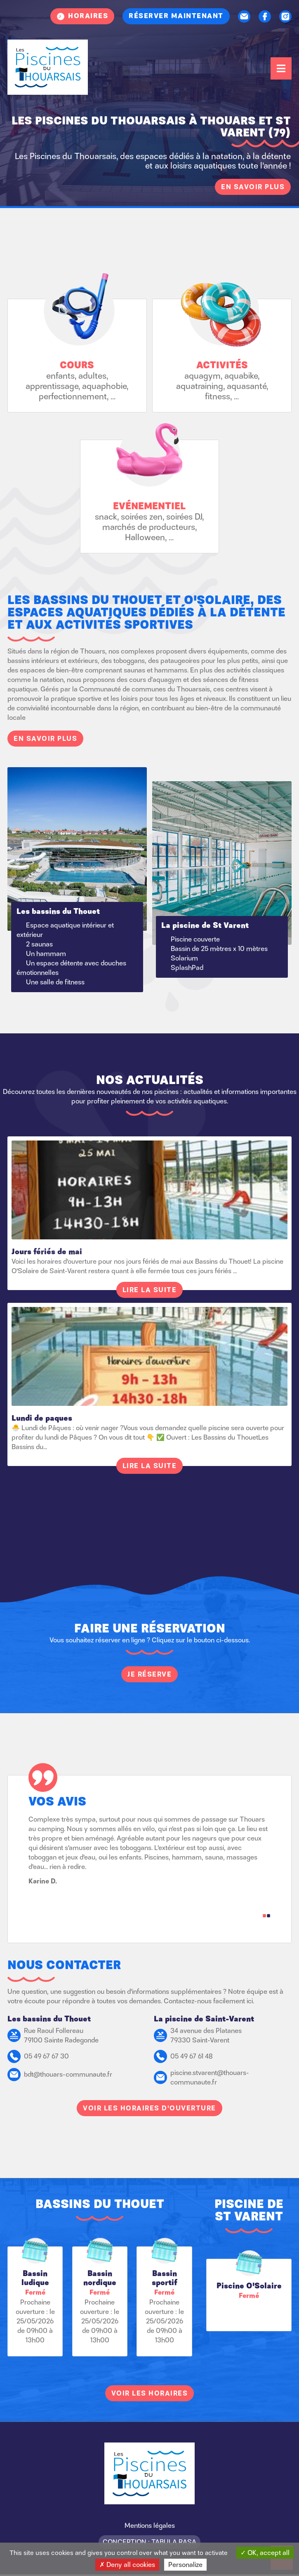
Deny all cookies (127, 2564)
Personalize (185, 2564)
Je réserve (149, 1674)
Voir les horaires (149, 2393)
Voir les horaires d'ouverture (149, 2108)
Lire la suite (149, 1290)
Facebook (265, 16)
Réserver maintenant (176, 16)
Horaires (88, 16)
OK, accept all (265, 2552)
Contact (244, 16)
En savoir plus (253, 187)
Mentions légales (150, 2525)
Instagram (285, 16)
